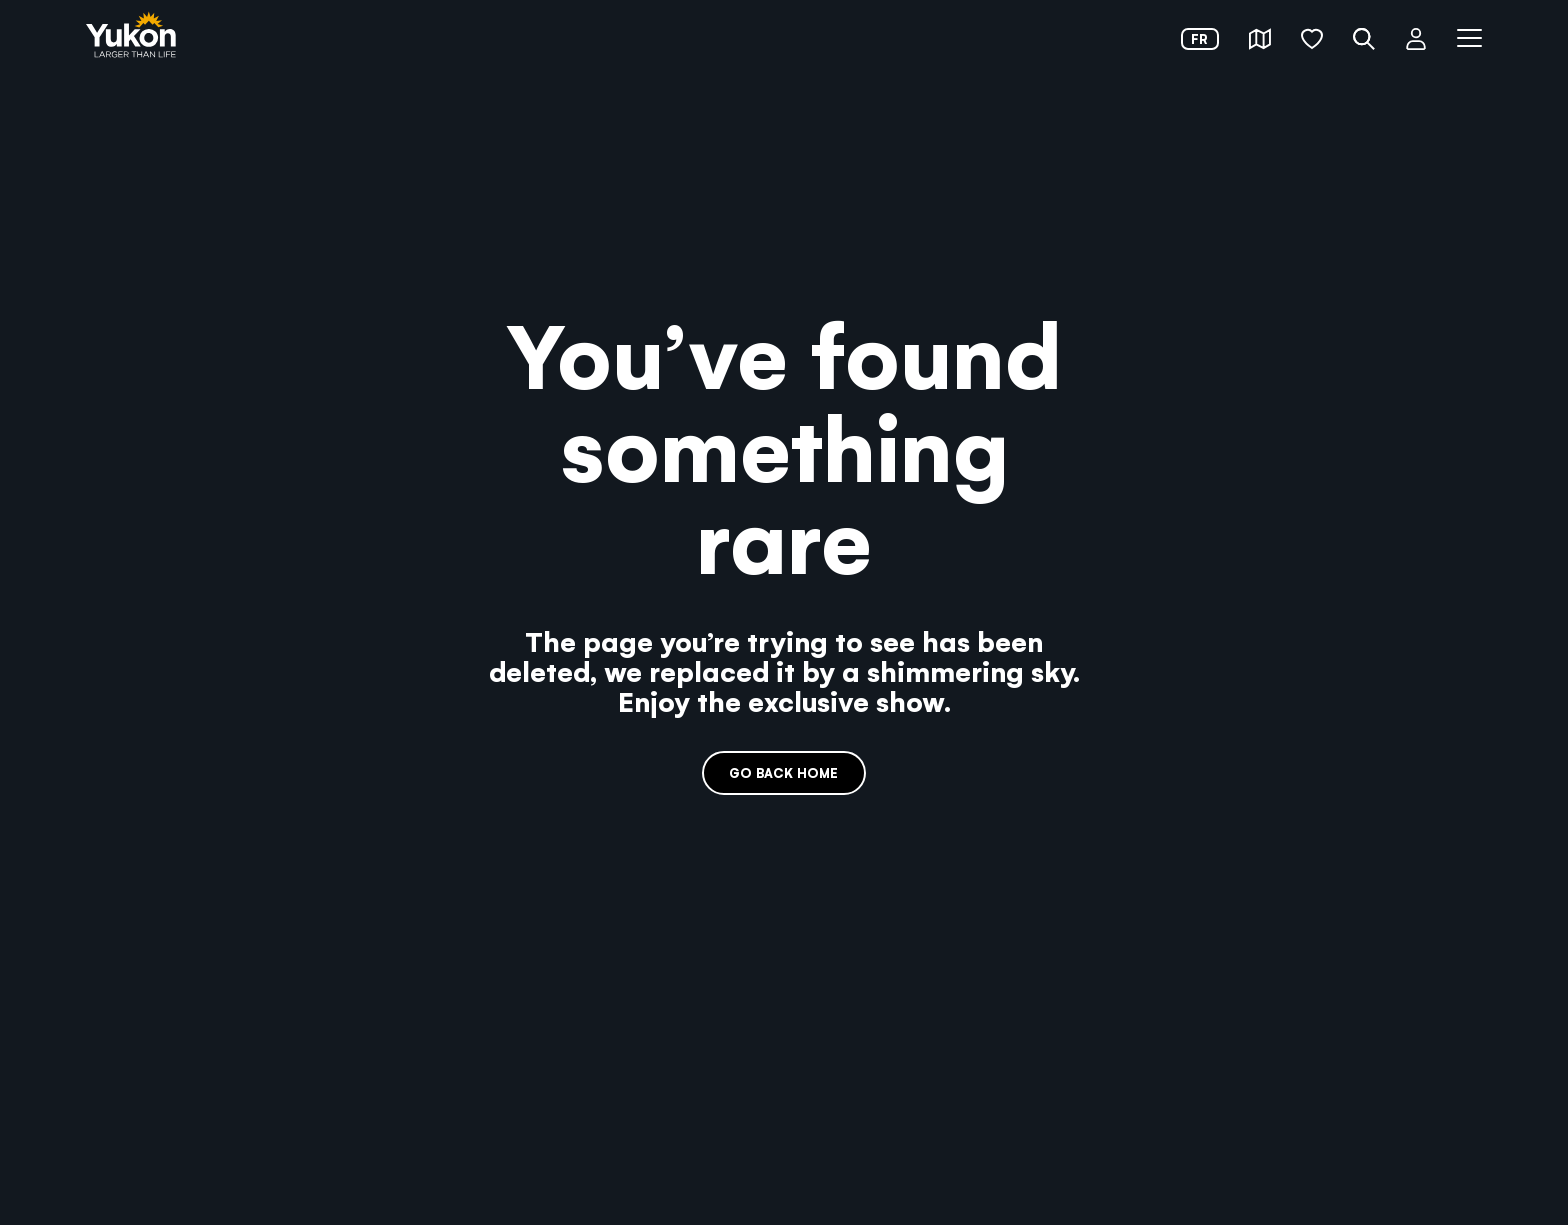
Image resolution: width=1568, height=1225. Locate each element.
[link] (131, 36)
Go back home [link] (783, 772)
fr (1199, 38)
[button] (1260, 39)
